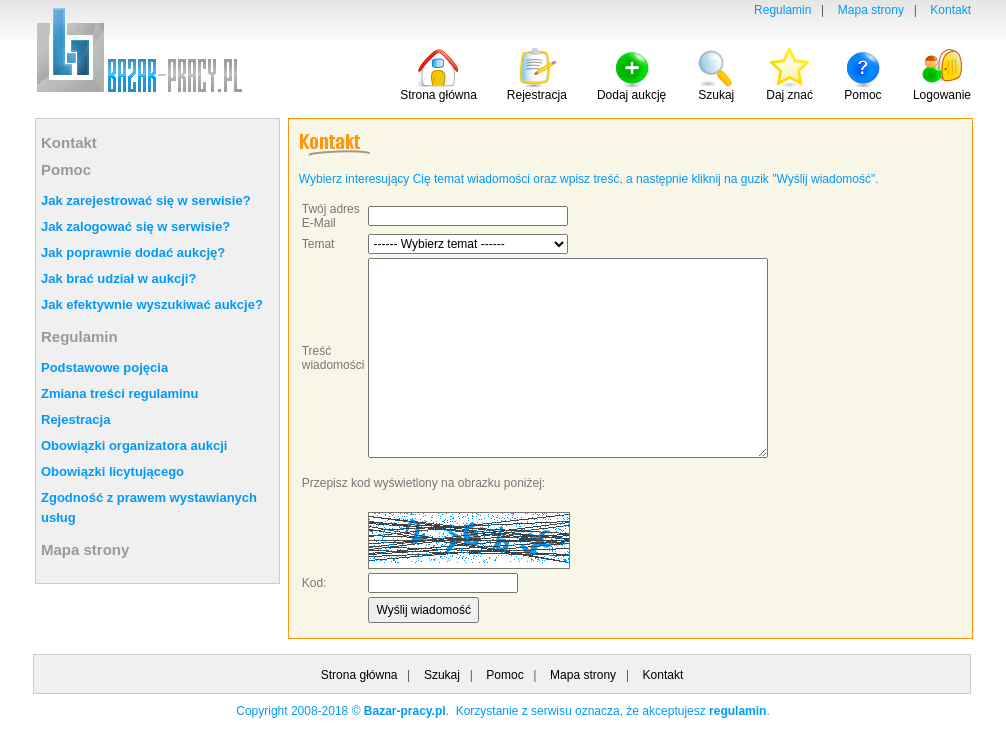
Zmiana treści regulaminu (120, 393)
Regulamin (782, 10)
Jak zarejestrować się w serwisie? (146, 200)
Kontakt (950, 10)
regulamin (737, 711)
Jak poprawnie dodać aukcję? (133, 252)
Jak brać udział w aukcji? (118, 278)
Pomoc (66, 169)
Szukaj (442, 675)
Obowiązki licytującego (112, 471)
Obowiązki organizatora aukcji (134, 445)
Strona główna (359, 675)
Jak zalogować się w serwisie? (135, 226)
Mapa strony (871, 10)
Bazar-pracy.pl (405, 711)
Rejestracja (75, 419)
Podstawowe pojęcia (104, 367)
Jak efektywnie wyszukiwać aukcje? (152, 304)
